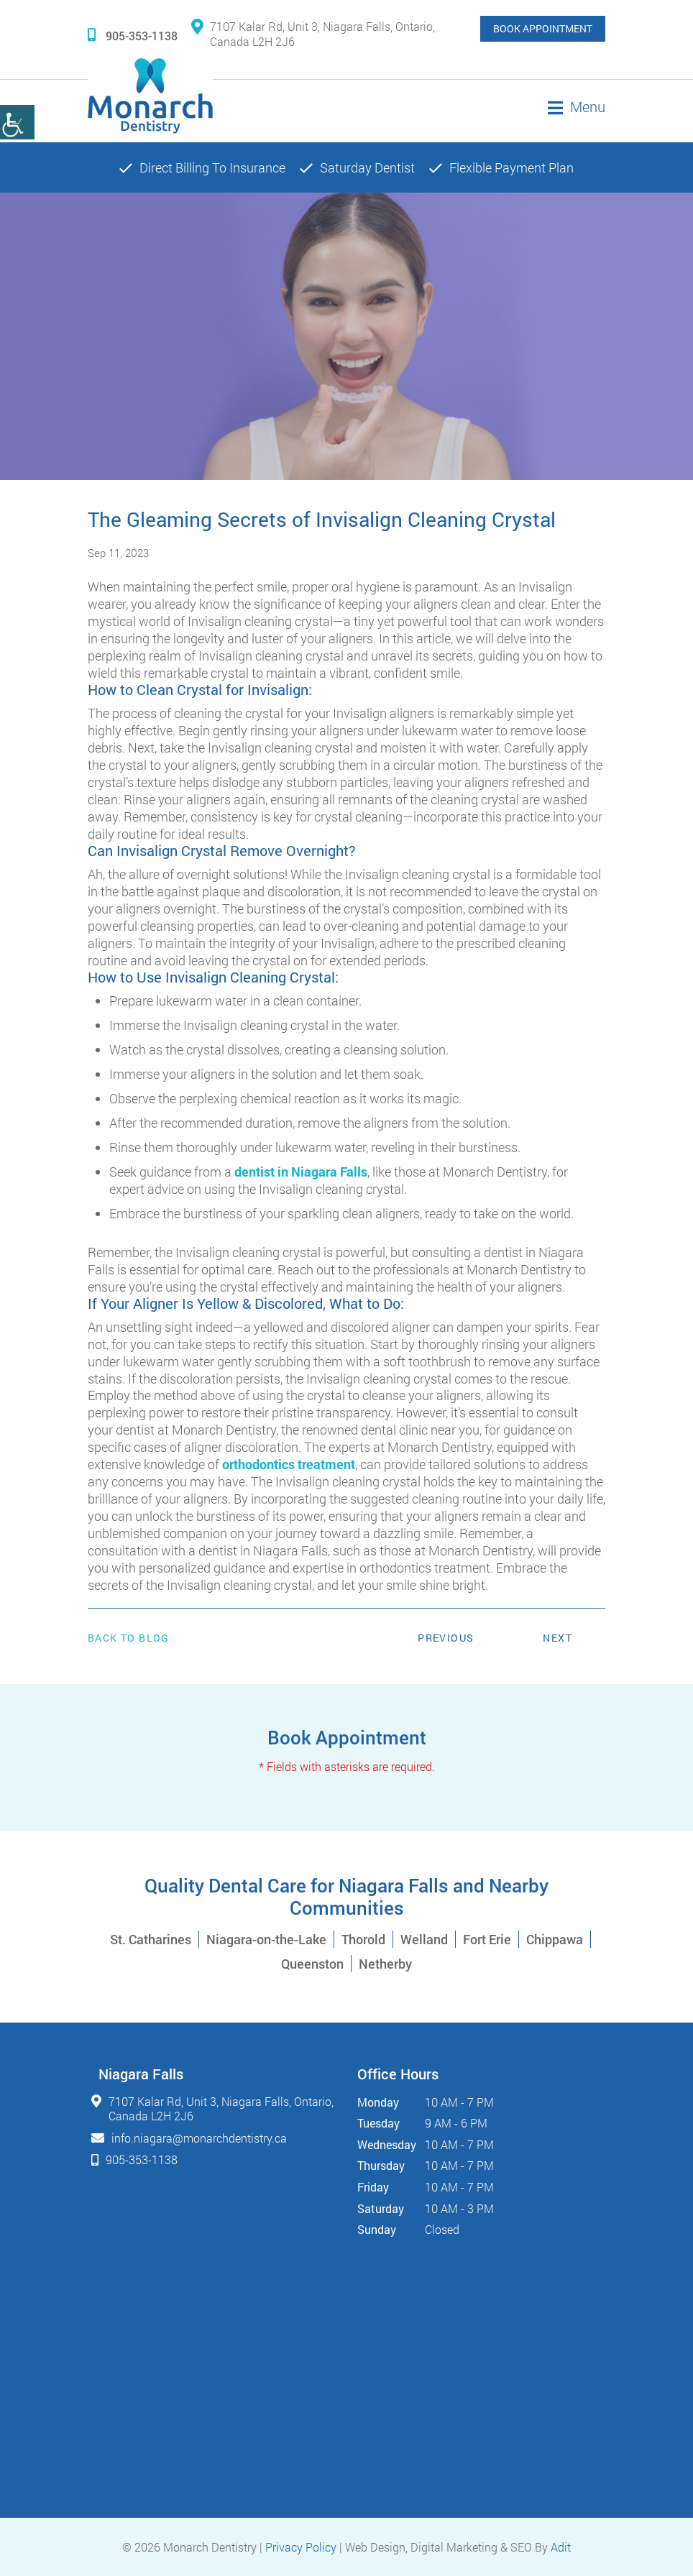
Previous (446, 1637)
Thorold (363, 1939)
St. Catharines (150, 1939)
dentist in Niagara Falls (300, 1171)
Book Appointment (542, 28)
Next (557, 1637)
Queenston (312, 1963)
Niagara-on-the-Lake (266, 1939)
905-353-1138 (133, 35)
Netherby (385, 1963)
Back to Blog (129, 1638)
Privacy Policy (300, 2546)
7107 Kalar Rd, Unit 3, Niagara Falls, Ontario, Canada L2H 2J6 (313, 34)
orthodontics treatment (288, 1464)
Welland (424, 1939)
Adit (561, 2546)
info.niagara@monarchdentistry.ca (199, 2138)
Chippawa (554, 1939)
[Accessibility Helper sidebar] (17, 122)
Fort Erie (487, 1939)
